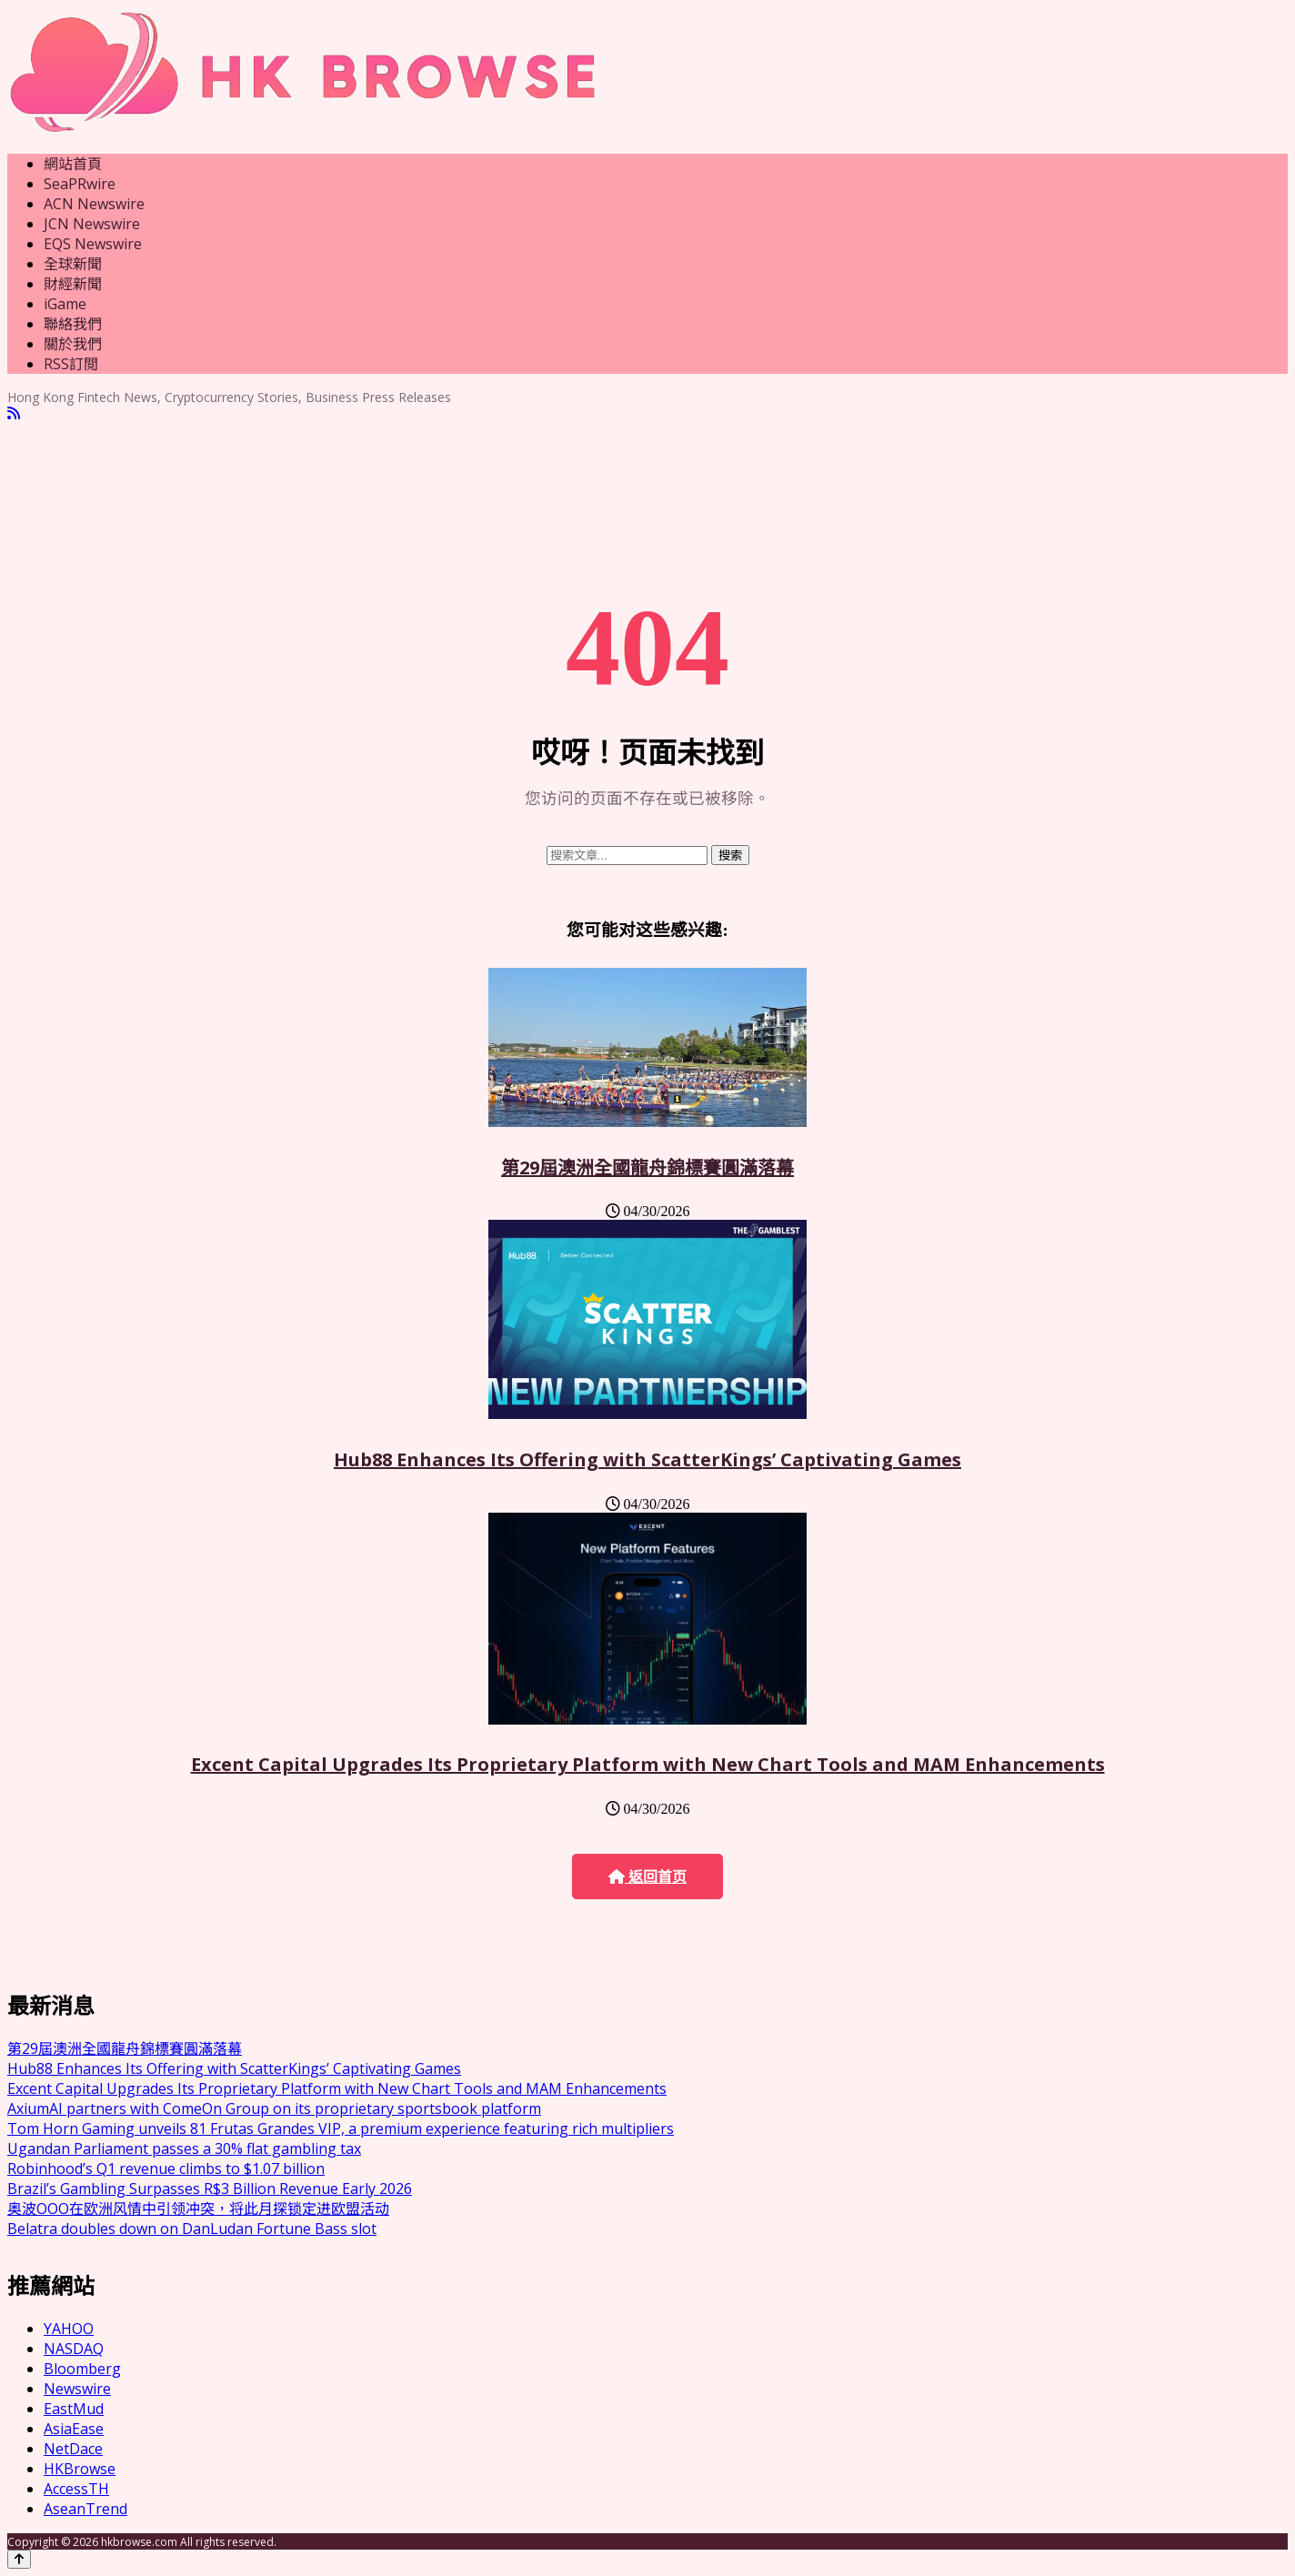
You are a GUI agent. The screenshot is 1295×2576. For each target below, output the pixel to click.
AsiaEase (74, 2429)
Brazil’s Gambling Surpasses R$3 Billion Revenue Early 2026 (209, 2189)
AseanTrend (85, 2509)
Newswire (77, 2389)
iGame (65, 304)
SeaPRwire (79, 184)
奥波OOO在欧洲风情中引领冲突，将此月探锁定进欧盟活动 (198, 2209)
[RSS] (13, 413)
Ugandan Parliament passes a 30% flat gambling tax (184, 2148)
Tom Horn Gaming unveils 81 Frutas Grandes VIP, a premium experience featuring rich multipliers (340, 2128)
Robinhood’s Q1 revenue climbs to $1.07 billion (166, 2168)
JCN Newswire (92, 224)
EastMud (74, 2409)
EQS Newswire (93, 244)
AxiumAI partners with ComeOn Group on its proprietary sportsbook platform (274, 2108)
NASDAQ (74, 2349)
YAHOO (69, 2329)
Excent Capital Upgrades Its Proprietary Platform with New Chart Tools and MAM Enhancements (648, 1764)
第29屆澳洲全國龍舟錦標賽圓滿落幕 (647, 1167)
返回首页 (647, 1877)
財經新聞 (73, 284)
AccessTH (76, 2489)
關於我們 (73, 344)
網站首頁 (73, 164)
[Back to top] (19, 2559)
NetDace (73, 2449)
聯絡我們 (73, 324)
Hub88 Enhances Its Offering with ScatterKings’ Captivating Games (647, 1459)
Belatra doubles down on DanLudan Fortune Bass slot (191, 2229)
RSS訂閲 (71, 364)
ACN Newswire (94, 204)
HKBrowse (79, 2469)
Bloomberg (82, 2369)
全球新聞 (73, 264)
